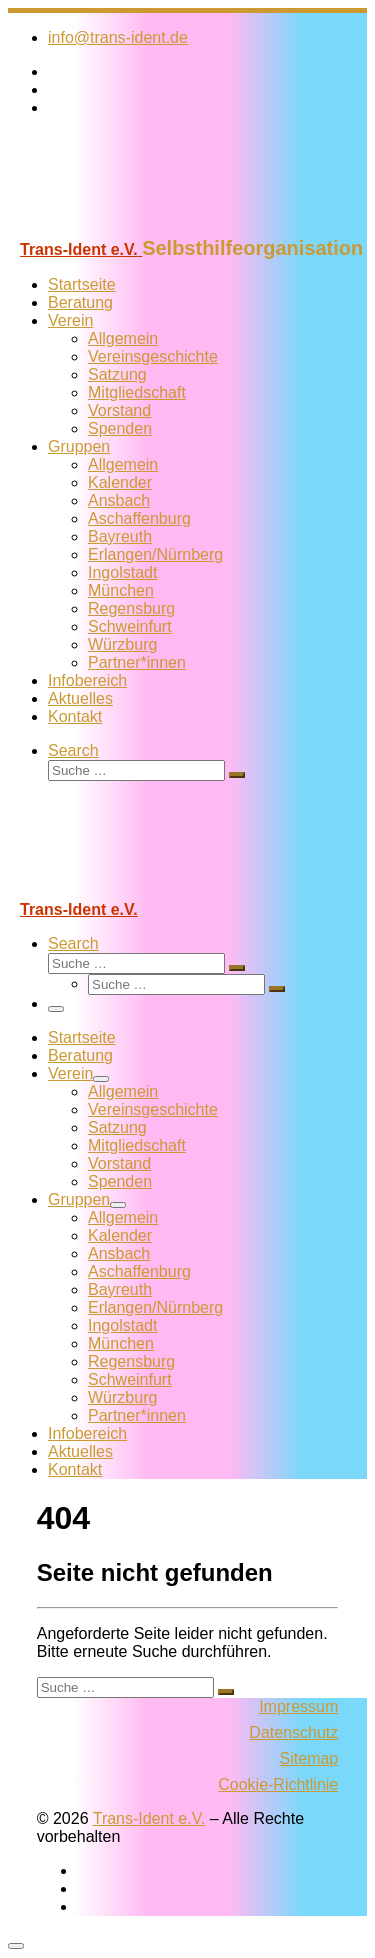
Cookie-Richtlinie (278, 1784)
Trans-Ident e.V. (149, 1818)
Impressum (298, 1706)
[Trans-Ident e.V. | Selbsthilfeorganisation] (133, 227)
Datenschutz (293, 1732)
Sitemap (309, 1758)
